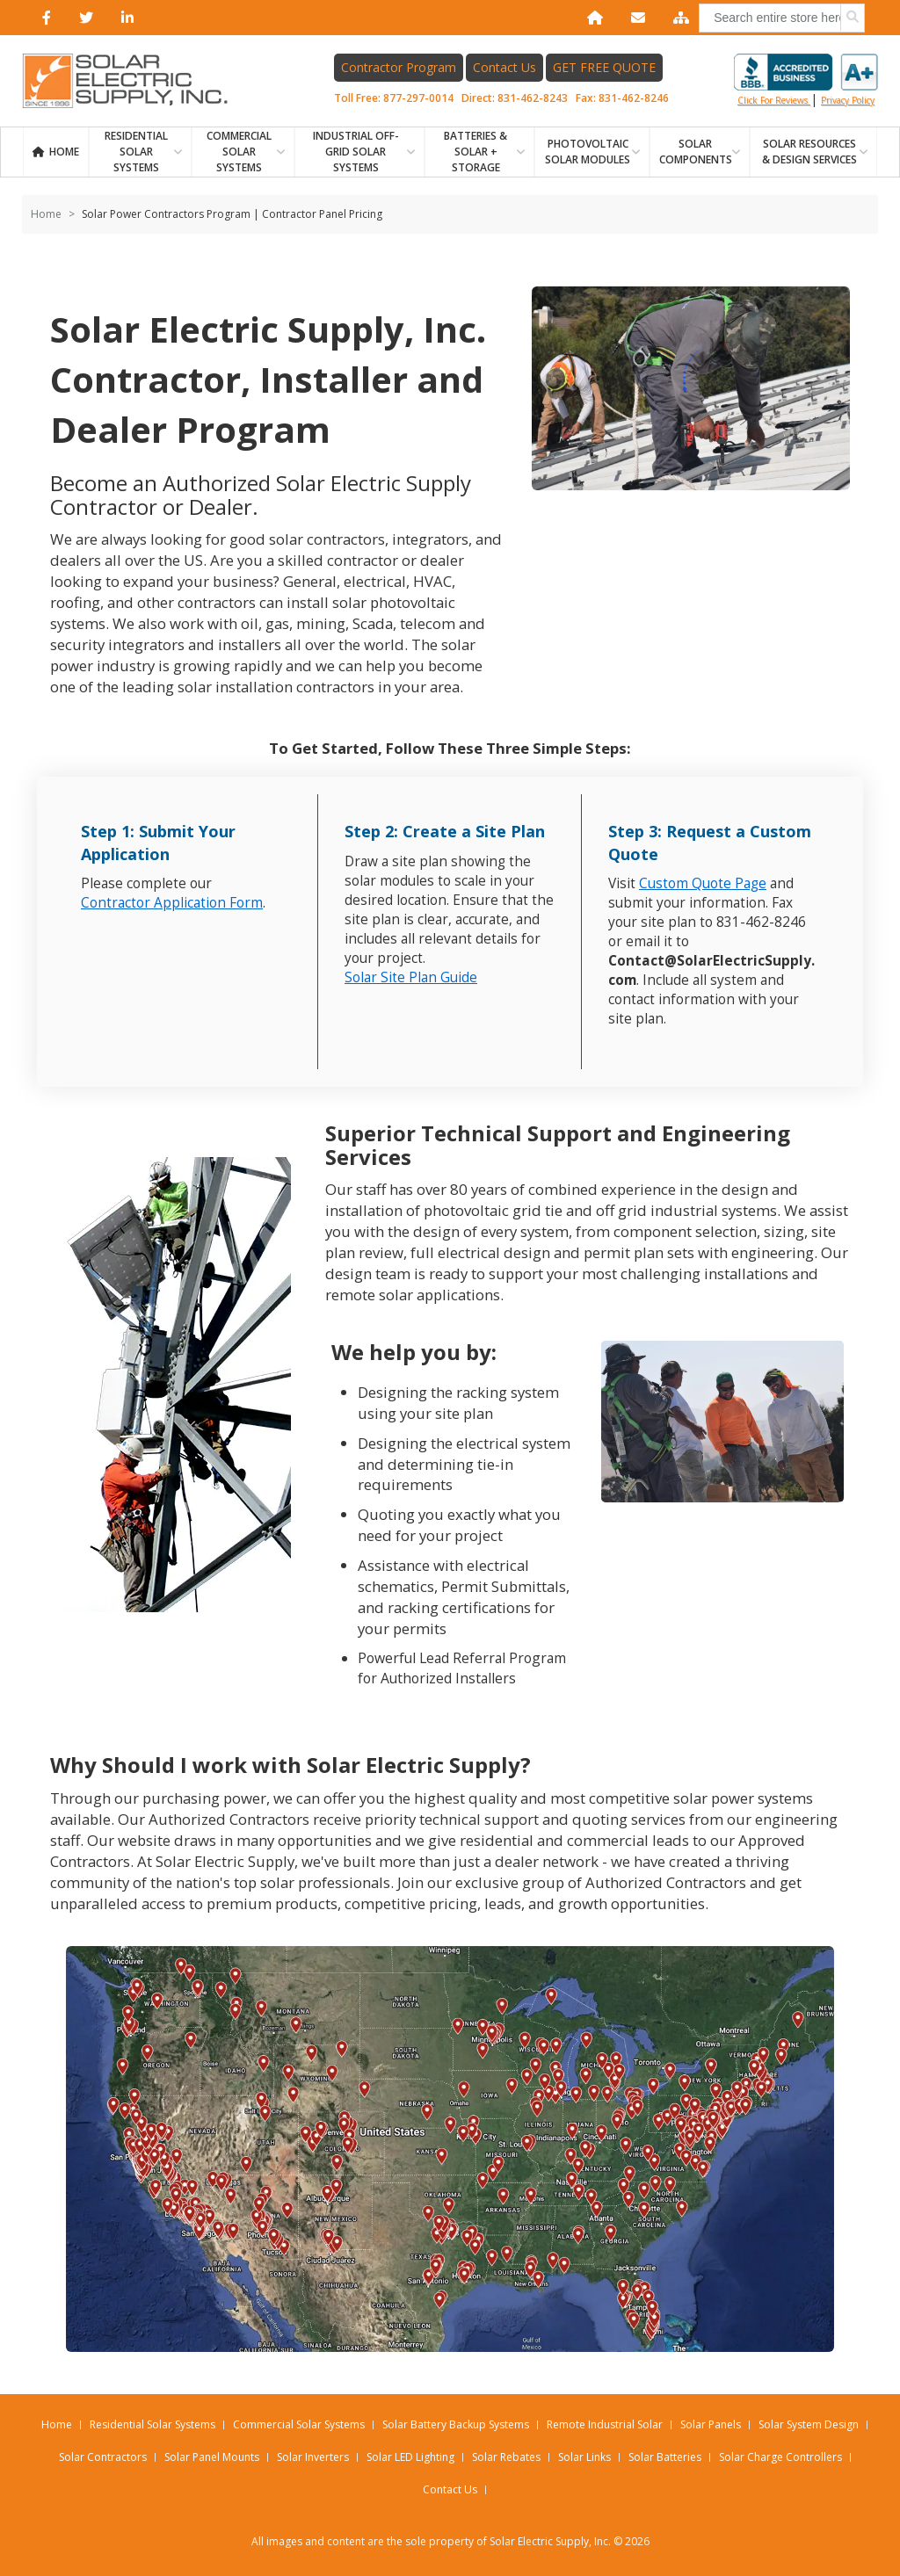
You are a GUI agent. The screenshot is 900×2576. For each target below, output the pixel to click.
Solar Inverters (313, 2456)
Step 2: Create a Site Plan (445, 831)
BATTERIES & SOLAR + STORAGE (475, 151)
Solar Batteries (664, 2456)
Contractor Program (398, 67)
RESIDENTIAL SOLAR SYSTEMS (136, 151)
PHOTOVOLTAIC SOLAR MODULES (587, 151)
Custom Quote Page (702, 883)
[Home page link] (134, 81)
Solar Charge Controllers (780, 2456)
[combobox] (782, 18)
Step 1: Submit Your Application (158, 843)
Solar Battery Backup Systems (455, 2424)
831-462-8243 (532, 97)
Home (64, 151)
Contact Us (504, 67)
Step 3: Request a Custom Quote (709, 843)
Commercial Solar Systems (239, 151)
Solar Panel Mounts (211, 2456)
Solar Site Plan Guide (411, 977)
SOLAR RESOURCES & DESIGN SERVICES (809, 151)
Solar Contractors (103, 2456)
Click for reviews (806, 80)
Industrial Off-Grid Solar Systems (356, 151)
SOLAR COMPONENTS (695, 151)
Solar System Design (808, 2424)
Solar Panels (710, 2424)
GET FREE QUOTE (604, 67)
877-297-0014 (418, 97)
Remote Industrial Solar (605, 2424)
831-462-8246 (634, 97)
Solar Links (584, 2456)
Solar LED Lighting (410, 2456)
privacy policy (848, 100)
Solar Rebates (506, 2456)
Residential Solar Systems (152, 2424)
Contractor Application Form (172, 903)
